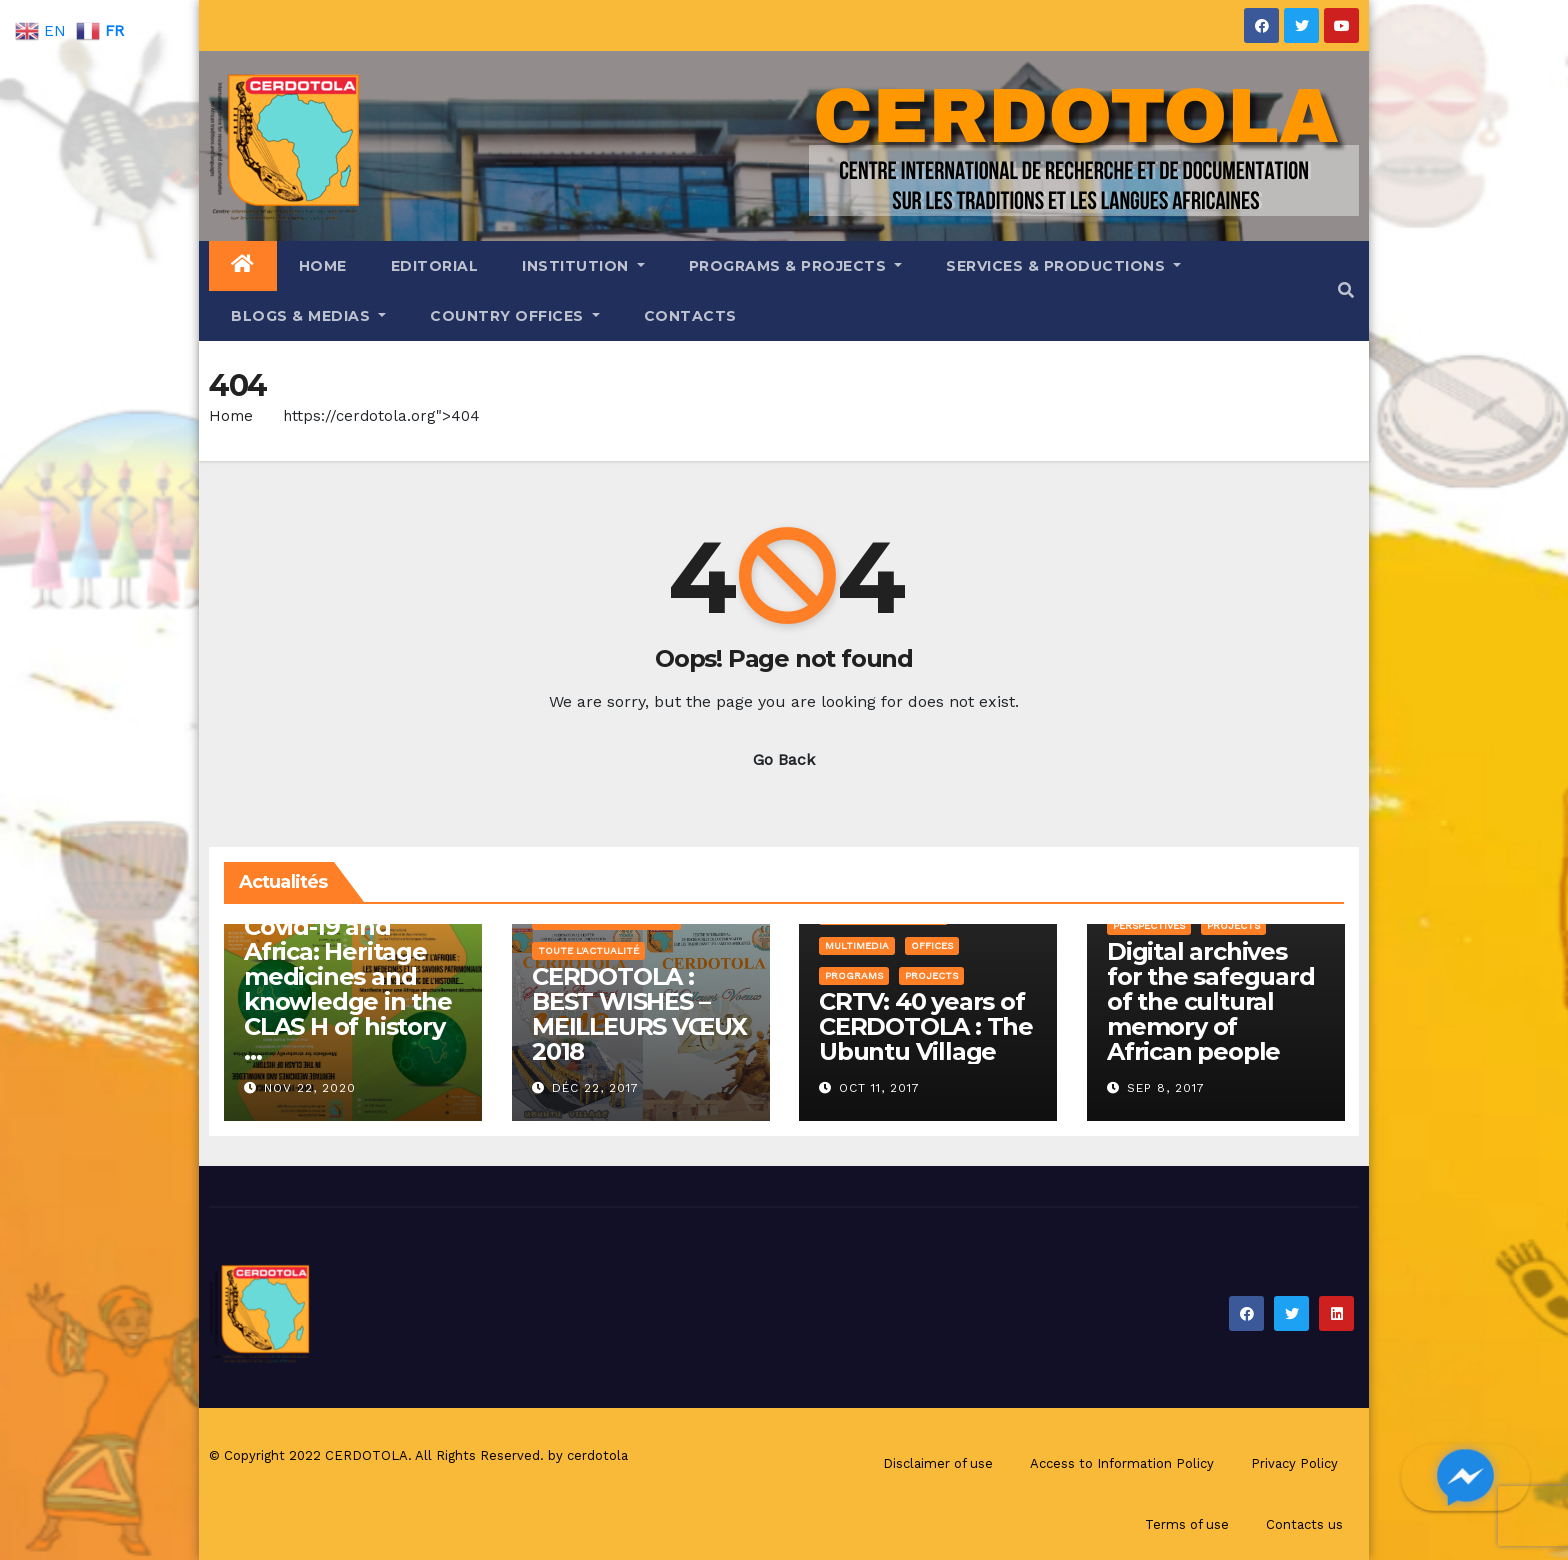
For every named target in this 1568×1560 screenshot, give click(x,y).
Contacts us (1304, 1524)
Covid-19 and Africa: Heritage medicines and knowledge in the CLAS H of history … (348, 989)
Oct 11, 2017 (879, 1088)
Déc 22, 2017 (595, 1088)
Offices (932, 945)
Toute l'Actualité (588, 950)
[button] (1346, 290)
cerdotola (597, 1455)
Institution (583, 266)
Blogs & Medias (308, 316)
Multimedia (857, 945)
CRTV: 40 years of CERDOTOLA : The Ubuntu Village (926, 1026)
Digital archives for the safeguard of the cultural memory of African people (1211, 1001)
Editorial (435, 266)
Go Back (784, 759)
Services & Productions (1063, 266)
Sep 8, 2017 (1166, 1088)
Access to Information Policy (1122, 1463)
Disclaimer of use (938, 1463)
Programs (854, 975)
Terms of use (1187, 1524)
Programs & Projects (796, 266)
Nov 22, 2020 (310, 1088)
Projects (931, 975)
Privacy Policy (1294, 1463)
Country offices (515, 316)
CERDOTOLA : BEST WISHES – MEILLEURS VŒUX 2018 (639, 1014)
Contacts (690, 316)
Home (323, 266)
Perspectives (1149, 925)
